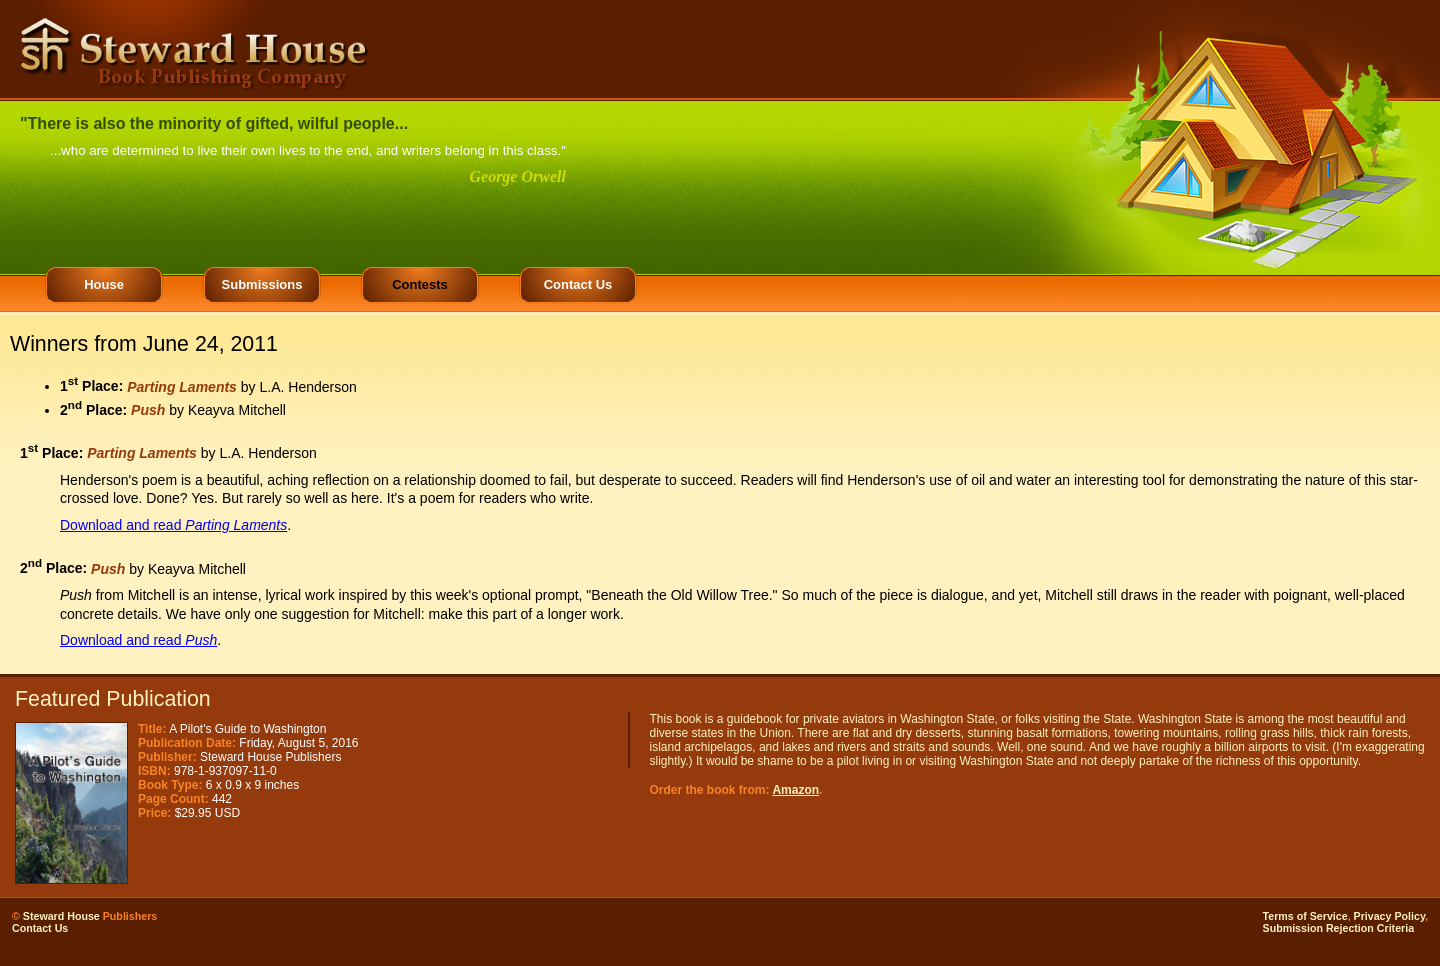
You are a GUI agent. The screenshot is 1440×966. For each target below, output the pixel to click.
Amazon (795, 790)
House (104, 284)
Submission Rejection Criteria (1339, 928)
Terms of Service (1305, 916)
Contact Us (578, 284)
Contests (420, 284)
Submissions (262, 284)
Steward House (61, 916)
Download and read (173, 525)
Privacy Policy (1389, 916)
